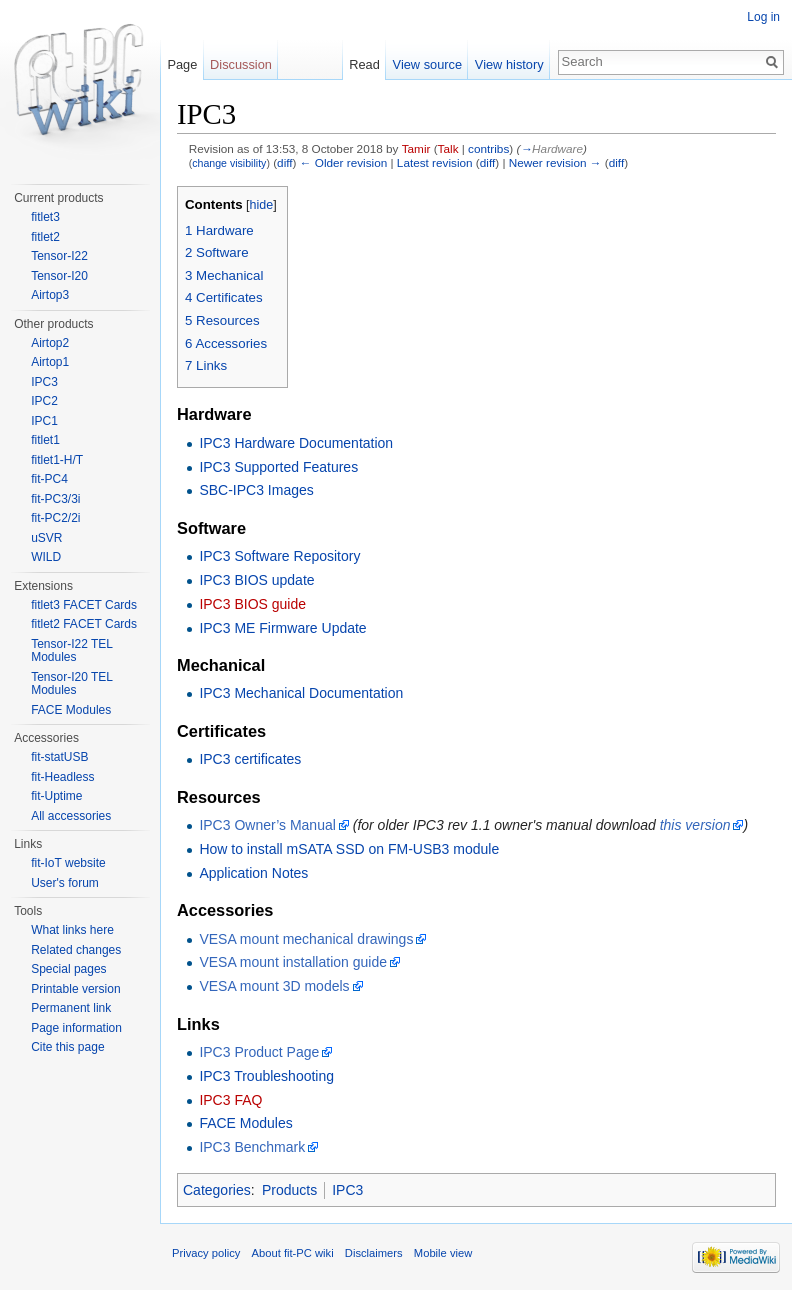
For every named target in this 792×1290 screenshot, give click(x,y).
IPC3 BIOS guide (252, 604)
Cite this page (67, 1047)
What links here (72, 930)
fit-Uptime (56, 796)
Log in (763, 17)
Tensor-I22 (59, 256)
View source (427, 64)
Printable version (75, 989)
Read (364, 64)
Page (182, 64)
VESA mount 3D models (274, 986)
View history (509, 64)
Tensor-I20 (59, 276)
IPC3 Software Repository (279, 556)
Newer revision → (555, 162)
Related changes (76, 950)
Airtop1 (50, 362)
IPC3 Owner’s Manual (267, 825)
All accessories (71, 816)
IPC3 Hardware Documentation (296, 443)
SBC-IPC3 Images (256, 490)
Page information (76, 1028)
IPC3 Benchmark (252, 1147)
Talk (448, 148)
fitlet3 (45, 217)
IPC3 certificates (250, 759)
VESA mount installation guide (293, 962)
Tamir (416, 148)
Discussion (241, 64)
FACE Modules (245, 1123)
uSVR (46, 538)
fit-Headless (62, 777)
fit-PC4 (49, 479)
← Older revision (344, 162)
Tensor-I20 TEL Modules (71, 684)
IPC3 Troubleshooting (266, 1076)
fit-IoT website (68, 863)
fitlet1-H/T (57, 460)
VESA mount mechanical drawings (306, 939)
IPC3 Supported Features (278, 467)
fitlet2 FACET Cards (84, 624)
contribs (488, 148)
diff (284, 162)
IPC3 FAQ (230, 1100)
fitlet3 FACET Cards (84, 605)
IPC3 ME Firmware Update (282, 628)
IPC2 (44, 401)
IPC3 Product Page (259, 1052)
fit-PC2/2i (55, 518)
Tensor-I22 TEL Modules (71, 651)
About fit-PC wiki (293, 1253)
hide (262, 205)
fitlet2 (45, 237)
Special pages (68, 969)
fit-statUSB (59, 757)
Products (289, 1190)
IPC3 (347, 1190)
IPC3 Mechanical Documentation (301, 693)
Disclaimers (374, 1253)
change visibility (229, 163)
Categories (217, 1190)
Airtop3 (50, 295)
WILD (46, 557)
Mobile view (443, 1253)
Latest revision (435, 162)
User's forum (65, 883)
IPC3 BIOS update (256, 580)
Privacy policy (206, 1253)
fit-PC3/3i (55, 499)
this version (695, 825)
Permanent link (71, 1008)
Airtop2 (50, 343)
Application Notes (253, 873)
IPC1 (44, 421)
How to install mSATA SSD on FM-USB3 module (349, 849)
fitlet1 (45, 440)
